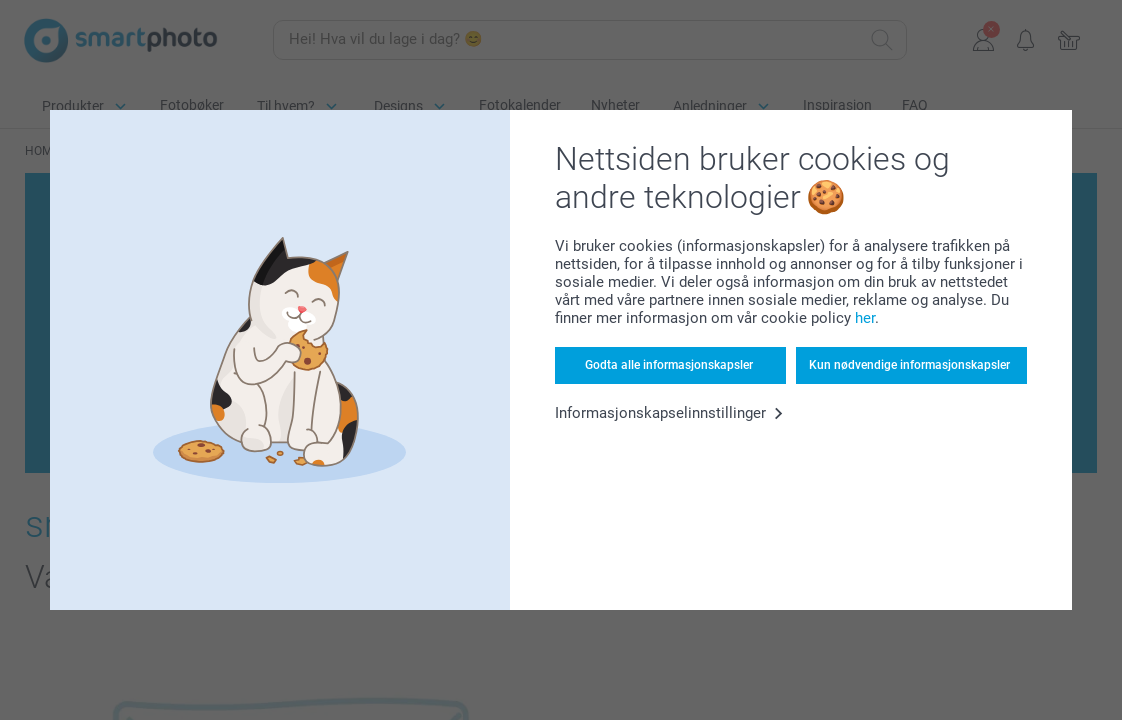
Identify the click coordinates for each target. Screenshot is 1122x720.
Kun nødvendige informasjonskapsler (909, 365)
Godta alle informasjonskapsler (669, 365)
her (865, 318)
